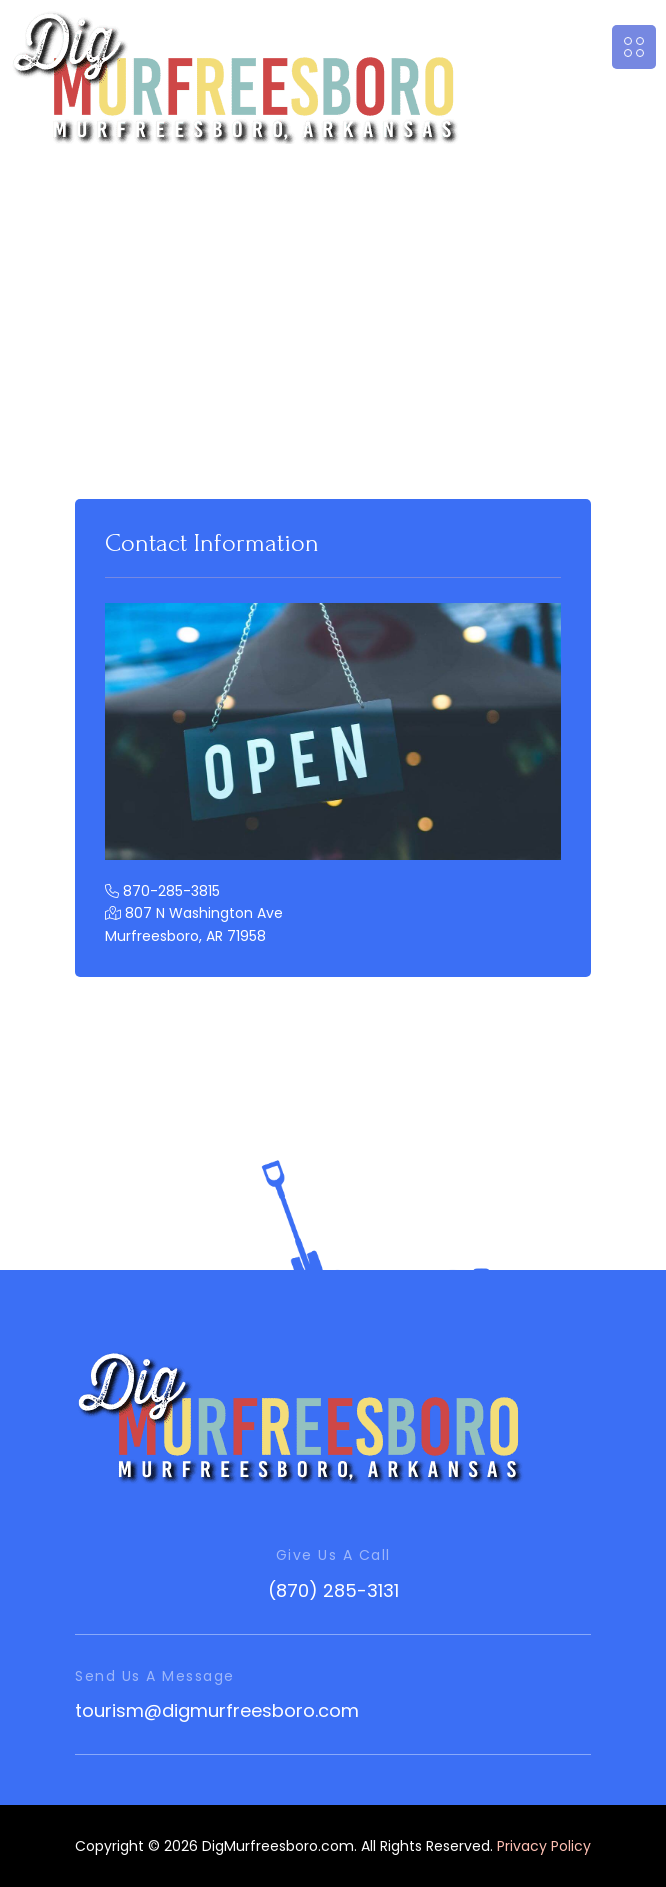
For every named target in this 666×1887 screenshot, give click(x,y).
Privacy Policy (544, 1846)
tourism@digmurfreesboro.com (217, 1710)
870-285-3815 (162, 891)
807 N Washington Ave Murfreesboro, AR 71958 (194, 924)
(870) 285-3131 (333, 1590)
